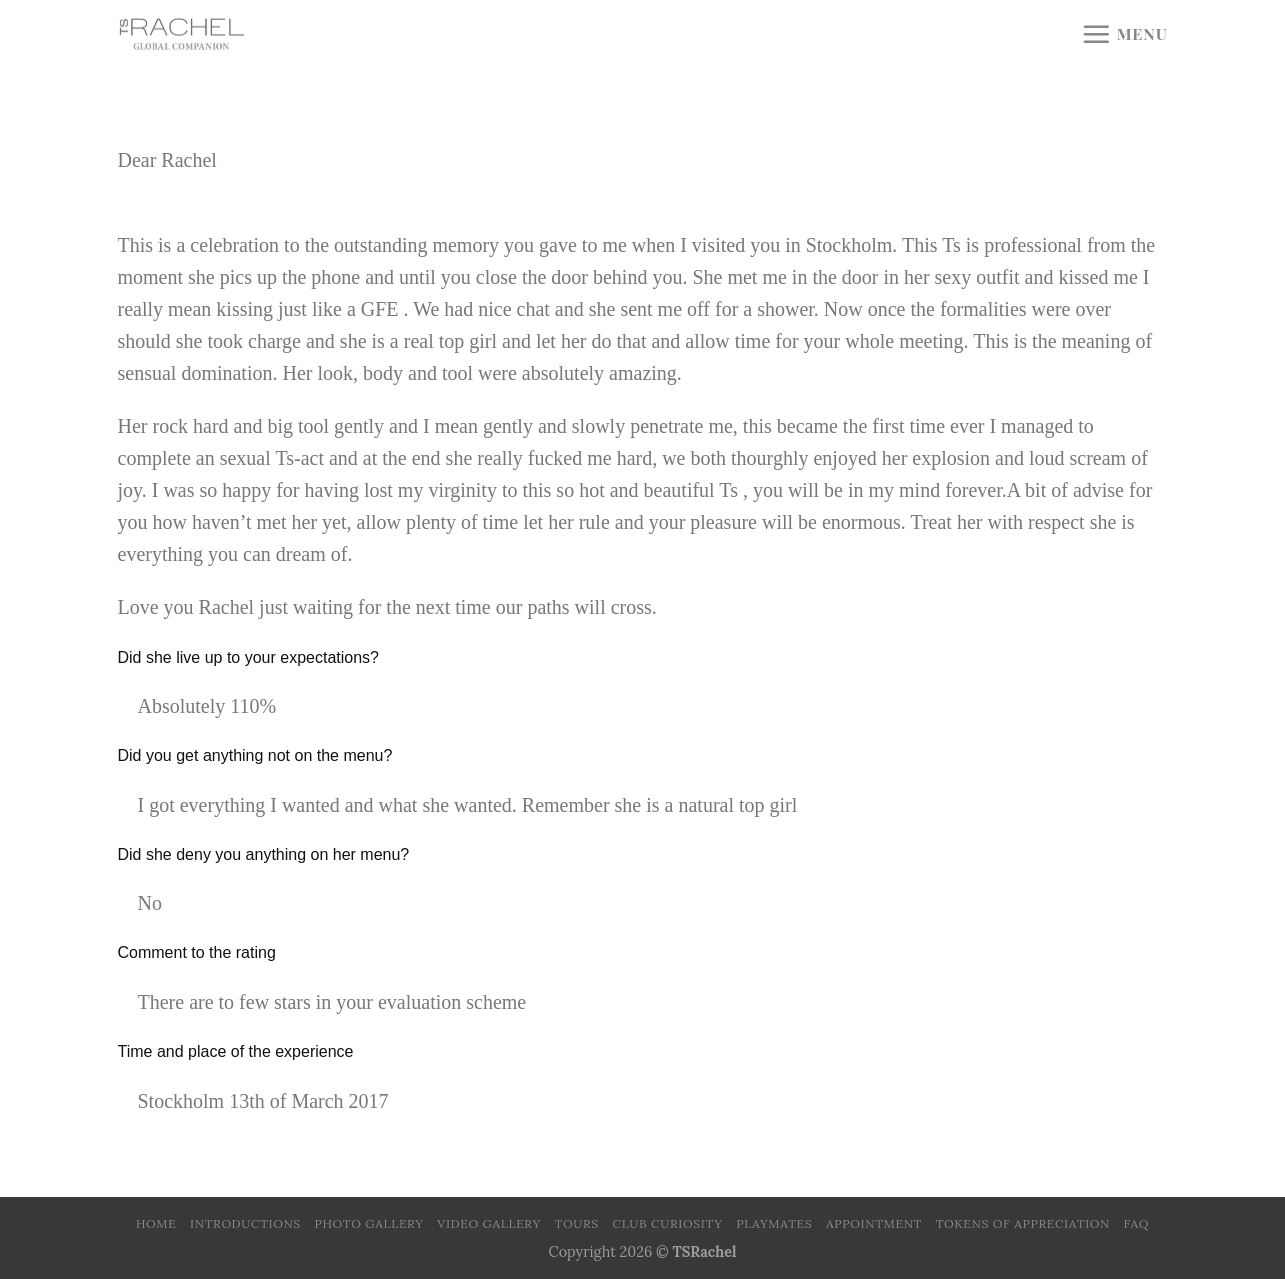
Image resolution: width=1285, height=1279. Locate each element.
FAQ (1136, 1223)
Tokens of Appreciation (1023, 1223)
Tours (577, 1223)
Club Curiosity (668, 1223)
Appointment (874, 1223)
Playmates (774, 1223)
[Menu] (1124, 34)
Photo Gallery (369, 1223)
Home (156, 1223)
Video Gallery (489, 1223)
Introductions (245, 1223)
